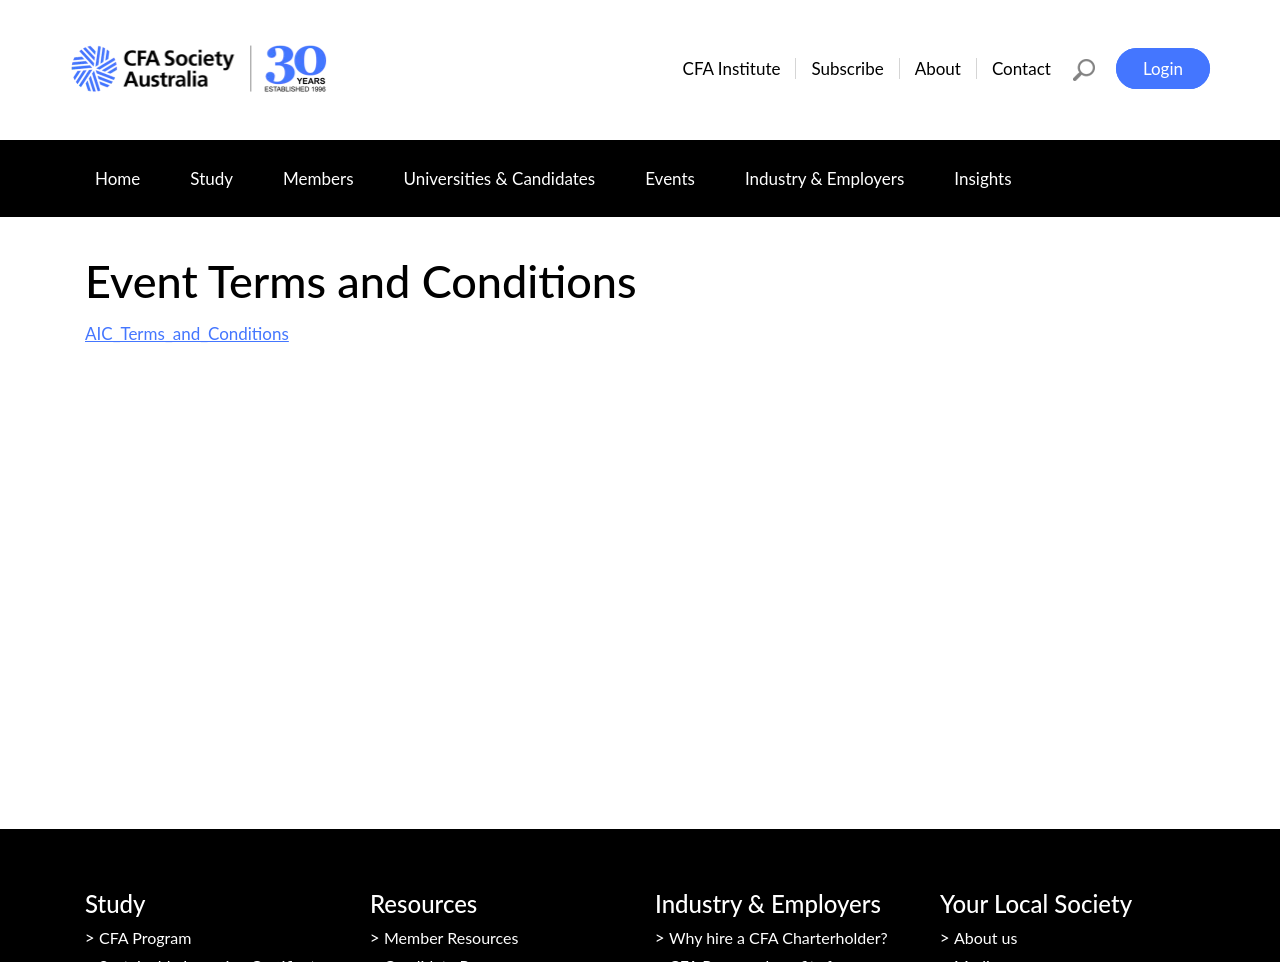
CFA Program (145, 937)
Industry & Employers (836, 169)
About (938, 68)
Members (330, 169)
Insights (994, 169)
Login (1163, 68)
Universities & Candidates (512, 169)
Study (223, 169)
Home (117, 178)
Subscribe (847, 68)
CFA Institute (732, 68)
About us (985, 937)
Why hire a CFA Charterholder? (778, 937)
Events (682, 169)
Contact (1021, 68)
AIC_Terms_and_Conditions (187, 333)
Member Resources (451, 937)
